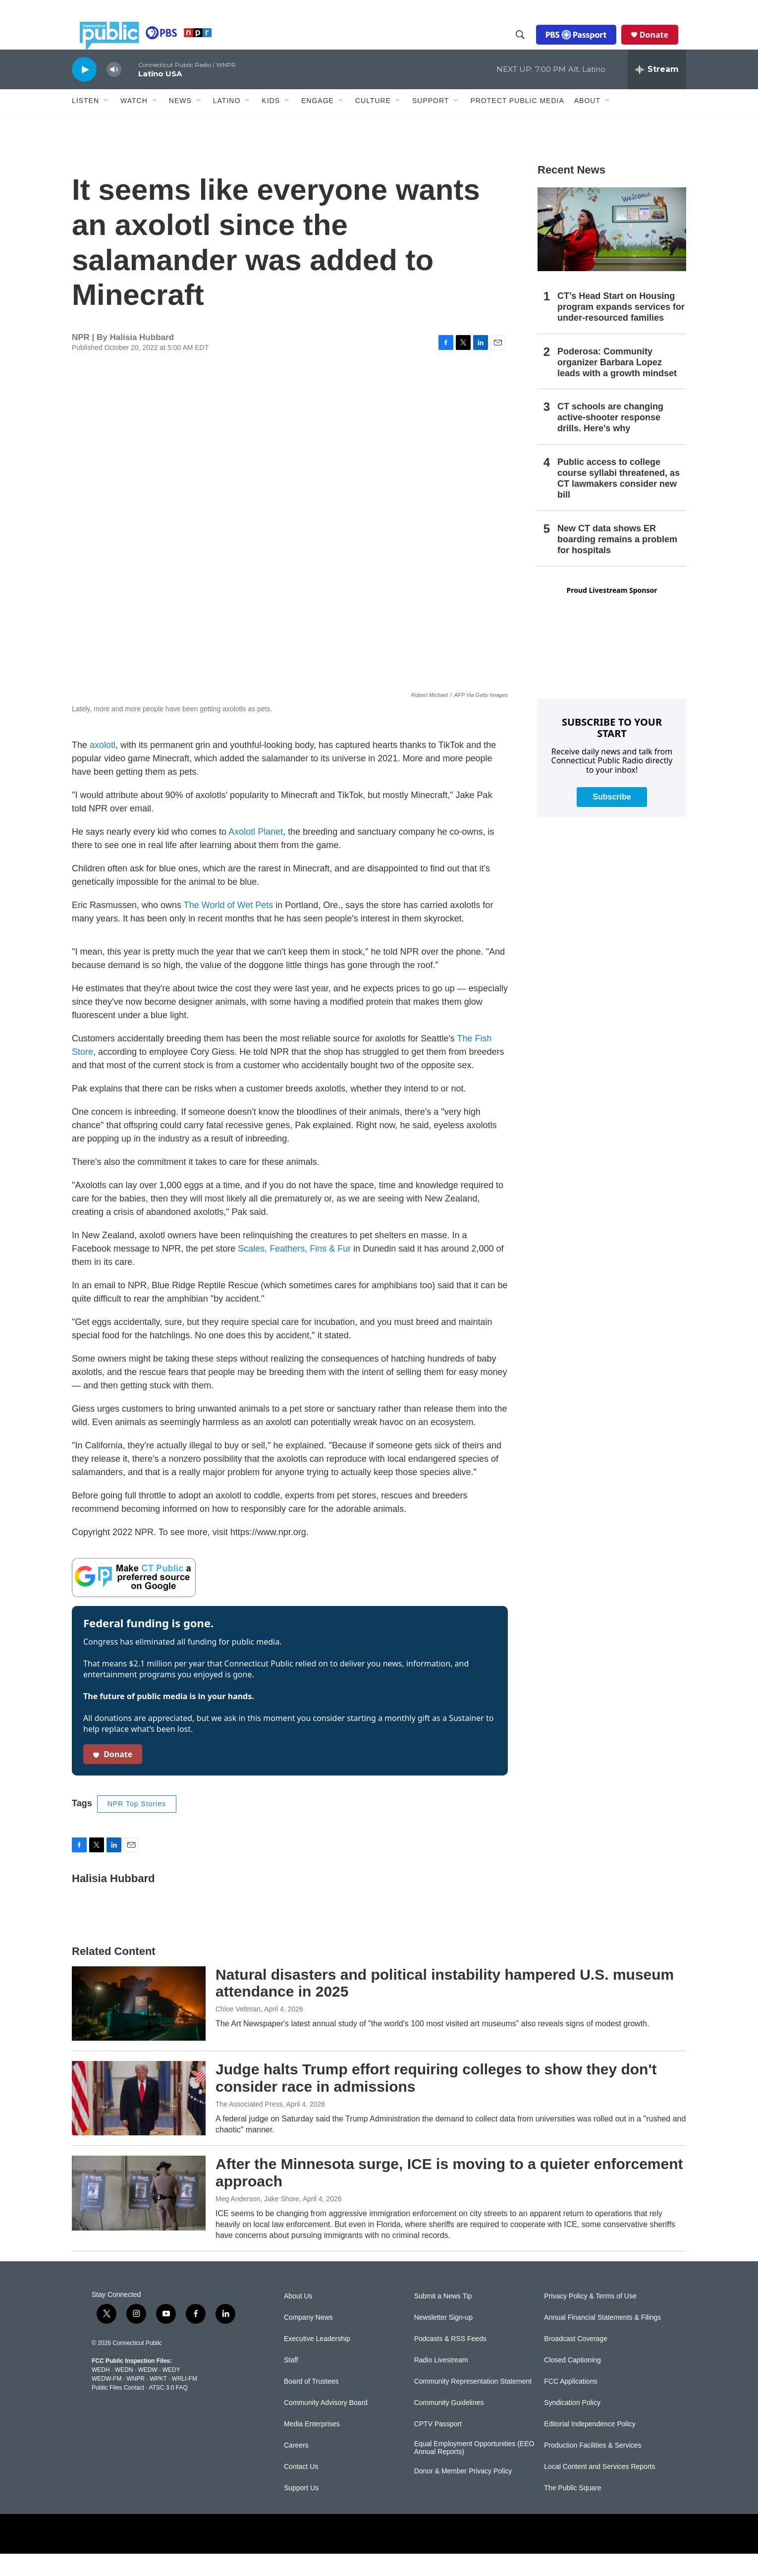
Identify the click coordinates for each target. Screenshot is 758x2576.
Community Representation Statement (473, 2403)
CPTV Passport (438, 2446)
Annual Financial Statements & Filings (602, 2340)
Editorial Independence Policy (589, 2446)
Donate (662, 45)
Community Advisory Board (326, 2425)
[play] (84, 91)
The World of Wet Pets (228, 927)
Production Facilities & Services (592, 2467)
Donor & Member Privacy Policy (463, 2493)
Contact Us (301, 2489)
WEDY (171, 2392)
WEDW (147, 2392)
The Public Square (572, 2510)
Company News (308, 2340)
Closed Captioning (572, 2382)
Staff (291, 2382)
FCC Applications (570, 2403)
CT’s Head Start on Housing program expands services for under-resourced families (621, 329)
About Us (298, 2318)
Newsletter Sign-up (443, 2340)
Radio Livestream (441, 2382)
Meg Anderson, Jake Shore (257, 2221)
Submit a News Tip (443, 2318)
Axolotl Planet (255, 854)
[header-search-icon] (528, 46)
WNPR (135, 2401)
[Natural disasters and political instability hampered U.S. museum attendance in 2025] (139, 2026)
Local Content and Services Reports (599, 2489)
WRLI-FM (184, 2401)
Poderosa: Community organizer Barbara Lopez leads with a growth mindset (617, 385)
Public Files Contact (118, 2409)
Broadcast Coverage (575, 2361)
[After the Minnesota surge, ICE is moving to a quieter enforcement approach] (139, 2215)
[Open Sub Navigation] (106, 123)
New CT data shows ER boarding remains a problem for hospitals (617, 561)
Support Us (301, 2510)
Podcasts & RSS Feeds (450, 2361)
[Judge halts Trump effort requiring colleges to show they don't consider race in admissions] (139, 2120)
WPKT (158, 2401)
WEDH (101, 2392)
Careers (296, 2467)
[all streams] (657, 92)
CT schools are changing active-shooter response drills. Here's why (610, 440)
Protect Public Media (517, 122)
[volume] (114, 92)
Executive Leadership (317, 2361)
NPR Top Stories (137, 1826)
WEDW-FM (106, 2401)
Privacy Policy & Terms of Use (590, 2318)
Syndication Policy (572, 2425)
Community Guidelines (449, 2425)
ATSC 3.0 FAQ (168, 2409)
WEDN (124, 2392)
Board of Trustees (311, 2403)
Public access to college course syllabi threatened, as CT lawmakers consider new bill (618, 500)
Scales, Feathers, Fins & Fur (294, 1271)
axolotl (102, 767)
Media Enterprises (312, 2446)
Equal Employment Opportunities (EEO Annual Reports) (474, 2470)
